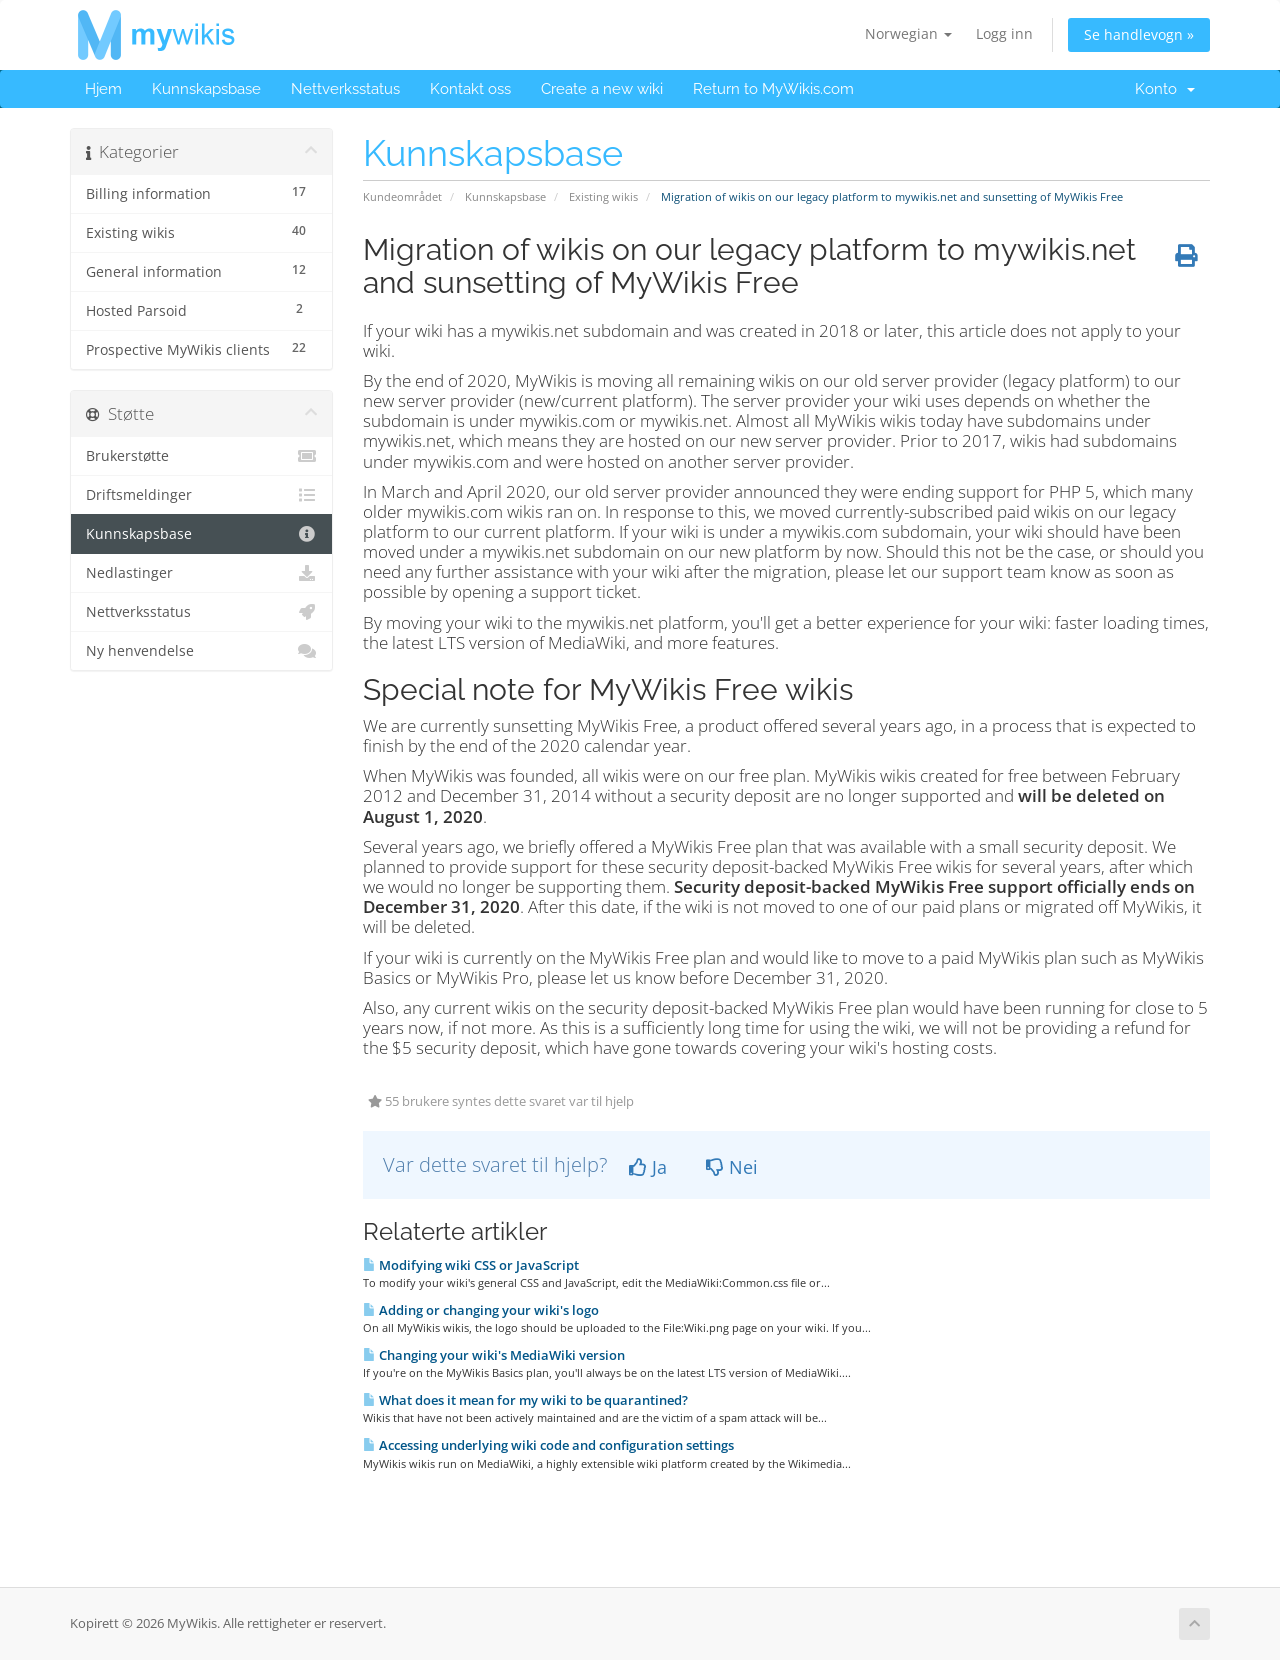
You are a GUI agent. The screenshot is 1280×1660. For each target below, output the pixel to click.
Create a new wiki (602, 89)
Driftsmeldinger (201, 495)
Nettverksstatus (345, 89)
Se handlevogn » (1139, 34)
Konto (1165, 89)
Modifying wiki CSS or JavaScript (471, 1265)
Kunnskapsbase (206, 89)
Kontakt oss (470, 89)
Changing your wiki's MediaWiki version (494, 1355)
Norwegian (908, 33)
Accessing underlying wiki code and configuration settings (548, 1445)
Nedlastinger (201, 573)
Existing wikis (603, 196)
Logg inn (1004, 33)
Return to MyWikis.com (773, 89)
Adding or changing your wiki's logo (481, 1310)
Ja (648, 1167)
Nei (732, 1167)
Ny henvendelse (201, 651)
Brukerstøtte (201, 456)
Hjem (103, 89)
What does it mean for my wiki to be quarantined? (525, 1400)
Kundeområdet (402, 196)
